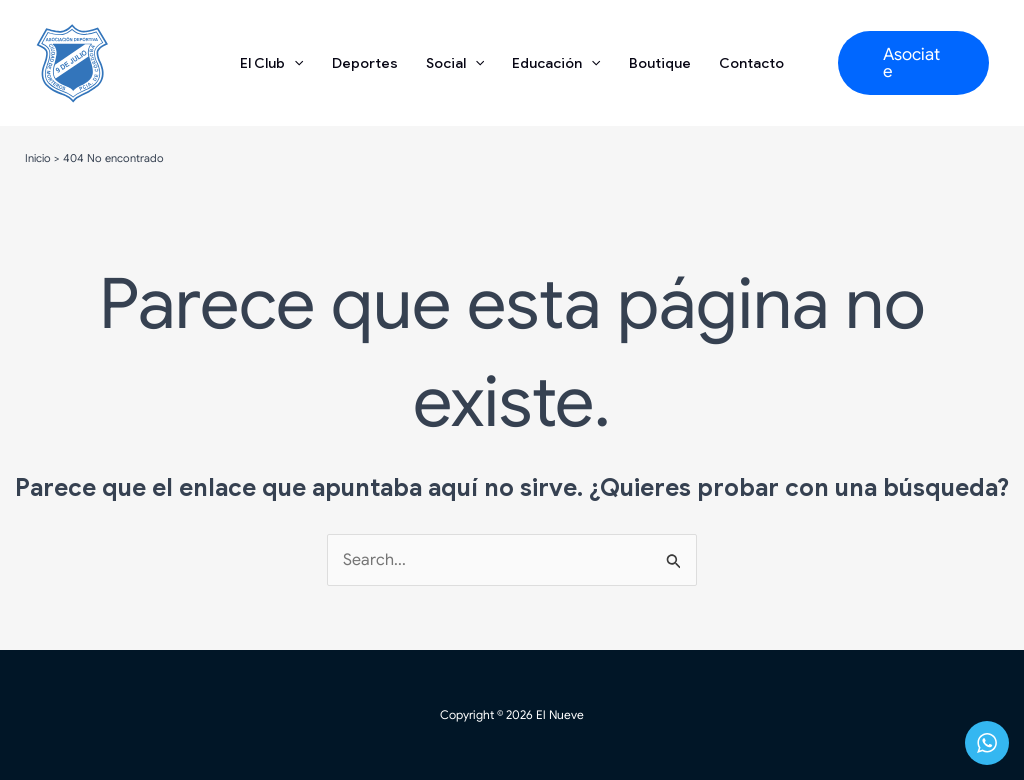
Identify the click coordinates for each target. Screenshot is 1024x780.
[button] (913, 63)
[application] (294, 63)
